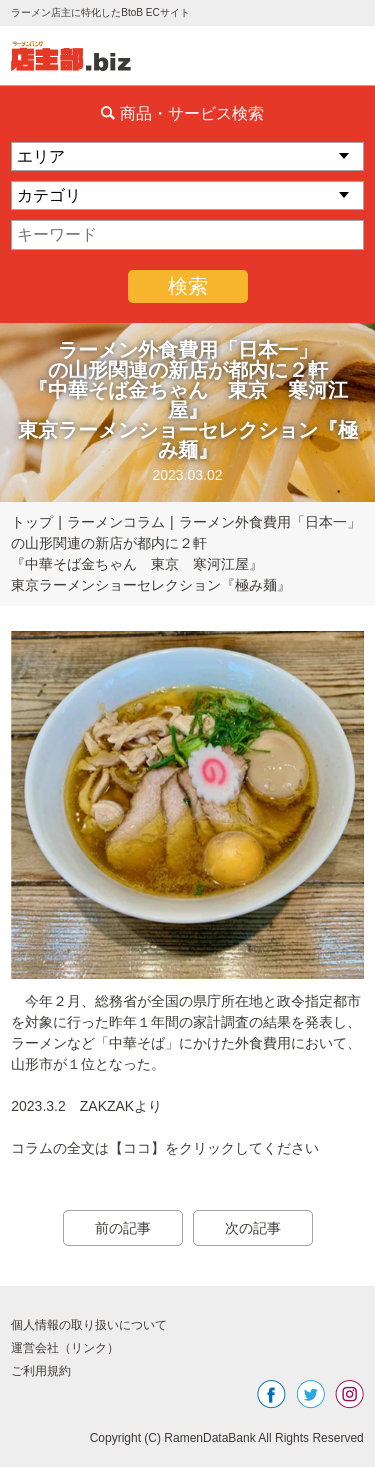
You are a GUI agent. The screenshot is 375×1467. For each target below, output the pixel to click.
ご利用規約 (41, 1371)
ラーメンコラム (116, 522)
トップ (32, 522)
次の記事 (253, 1228)
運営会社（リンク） (65, 1348)
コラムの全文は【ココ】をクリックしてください (165, 1148)
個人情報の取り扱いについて (89, 1325)
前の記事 (123, 1228)
